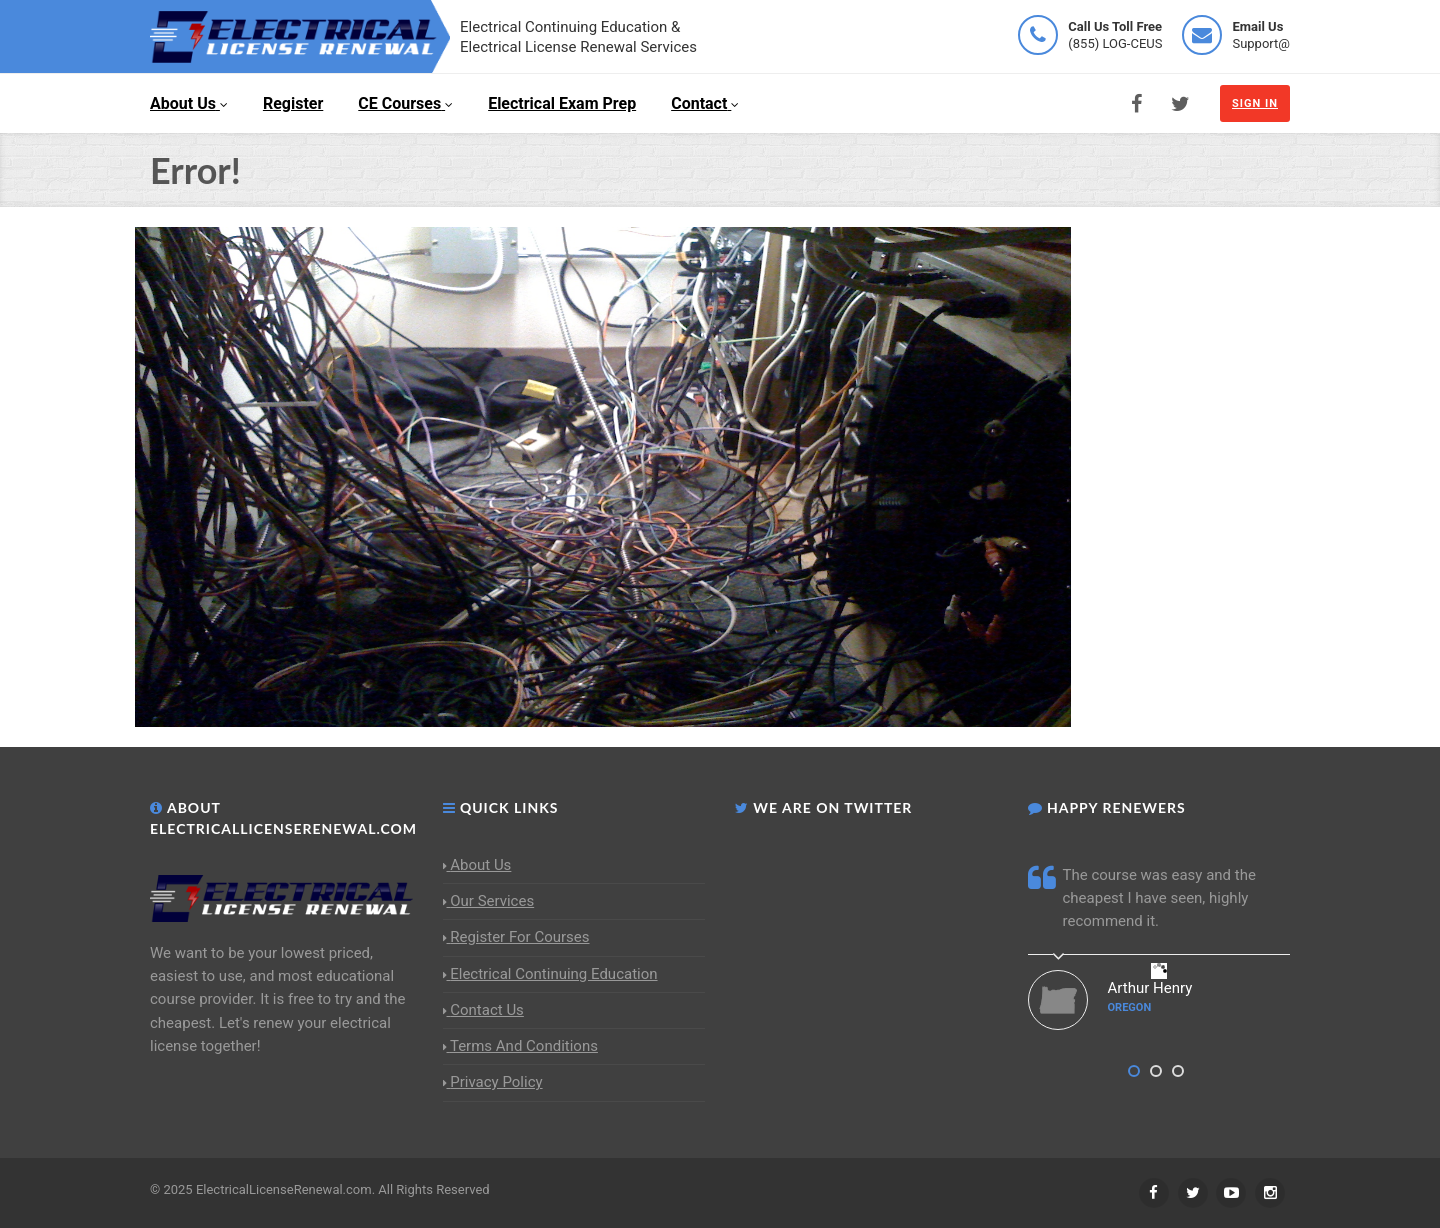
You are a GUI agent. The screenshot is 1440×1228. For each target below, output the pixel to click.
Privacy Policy (493, 1082)
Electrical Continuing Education (550, 974)
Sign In (1255, 103)
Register (293, 103)
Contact (705, 103)
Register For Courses (516, 937)
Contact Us (483, 1010)
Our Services (489, 901)
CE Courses (405, 103)
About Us (189, 103)
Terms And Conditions (520, 1046)
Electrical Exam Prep (562, 103)
